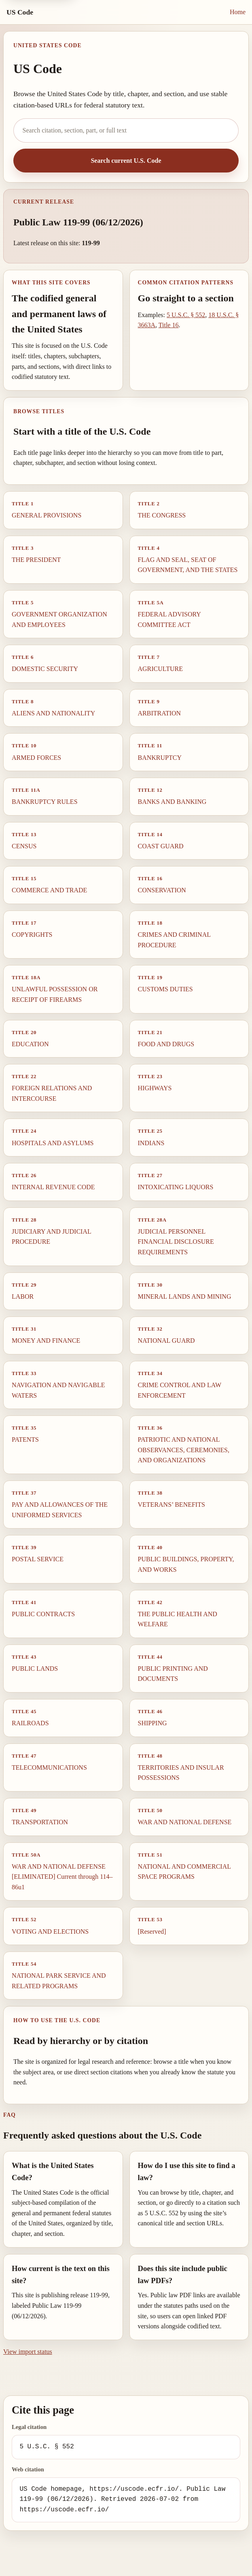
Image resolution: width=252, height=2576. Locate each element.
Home (238, 11)
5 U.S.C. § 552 (186, 314)
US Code (19, 12)
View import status (27, 2351)
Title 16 (169, 325)
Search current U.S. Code (126, 160)
